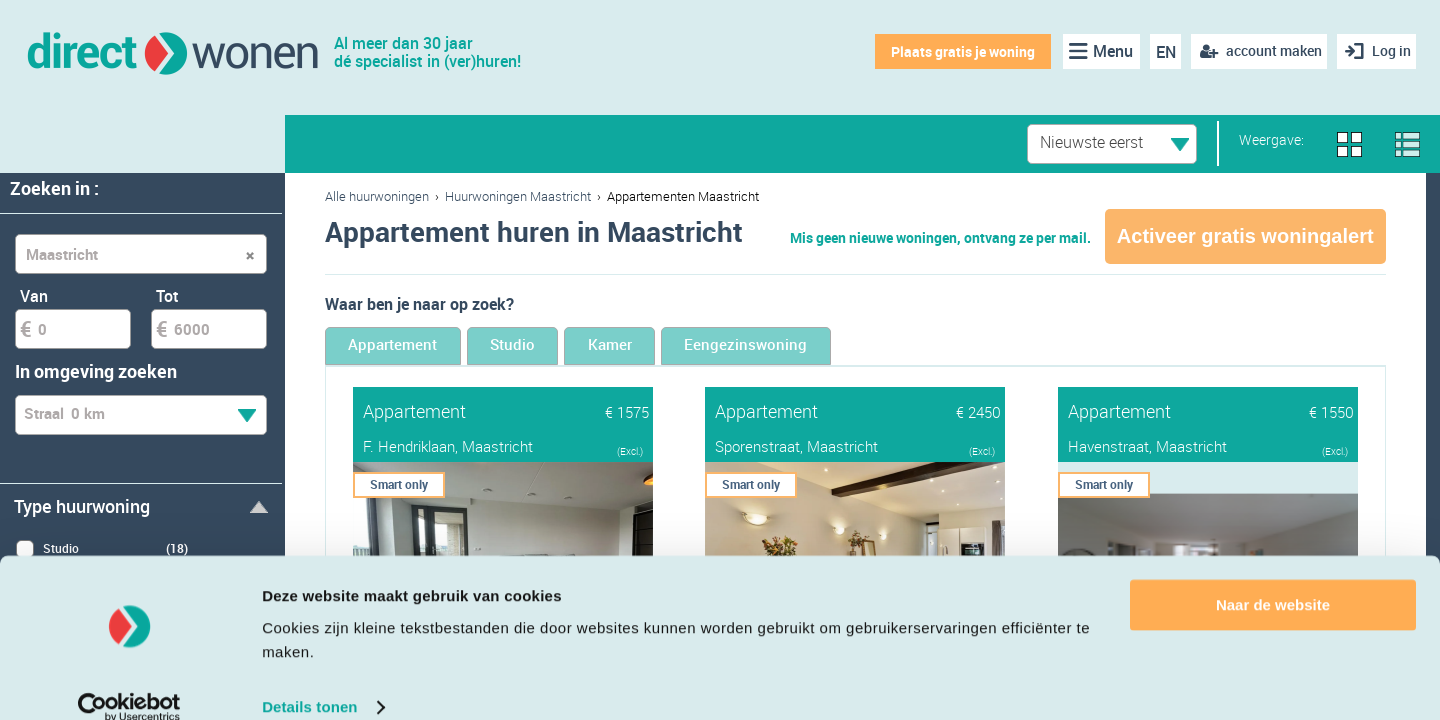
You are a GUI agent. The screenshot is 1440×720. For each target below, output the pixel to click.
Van (34, 296)
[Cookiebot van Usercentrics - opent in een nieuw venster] (129, 681)
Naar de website (1273, 578)
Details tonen (309, 680)
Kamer (694, 347)
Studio (565, 347)
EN (1159, 52)
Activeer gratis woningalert (1245, 236)
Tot (167, 296)
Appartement (411, 347)
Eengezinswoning (865, 347)
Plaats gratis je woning (957, 51)
